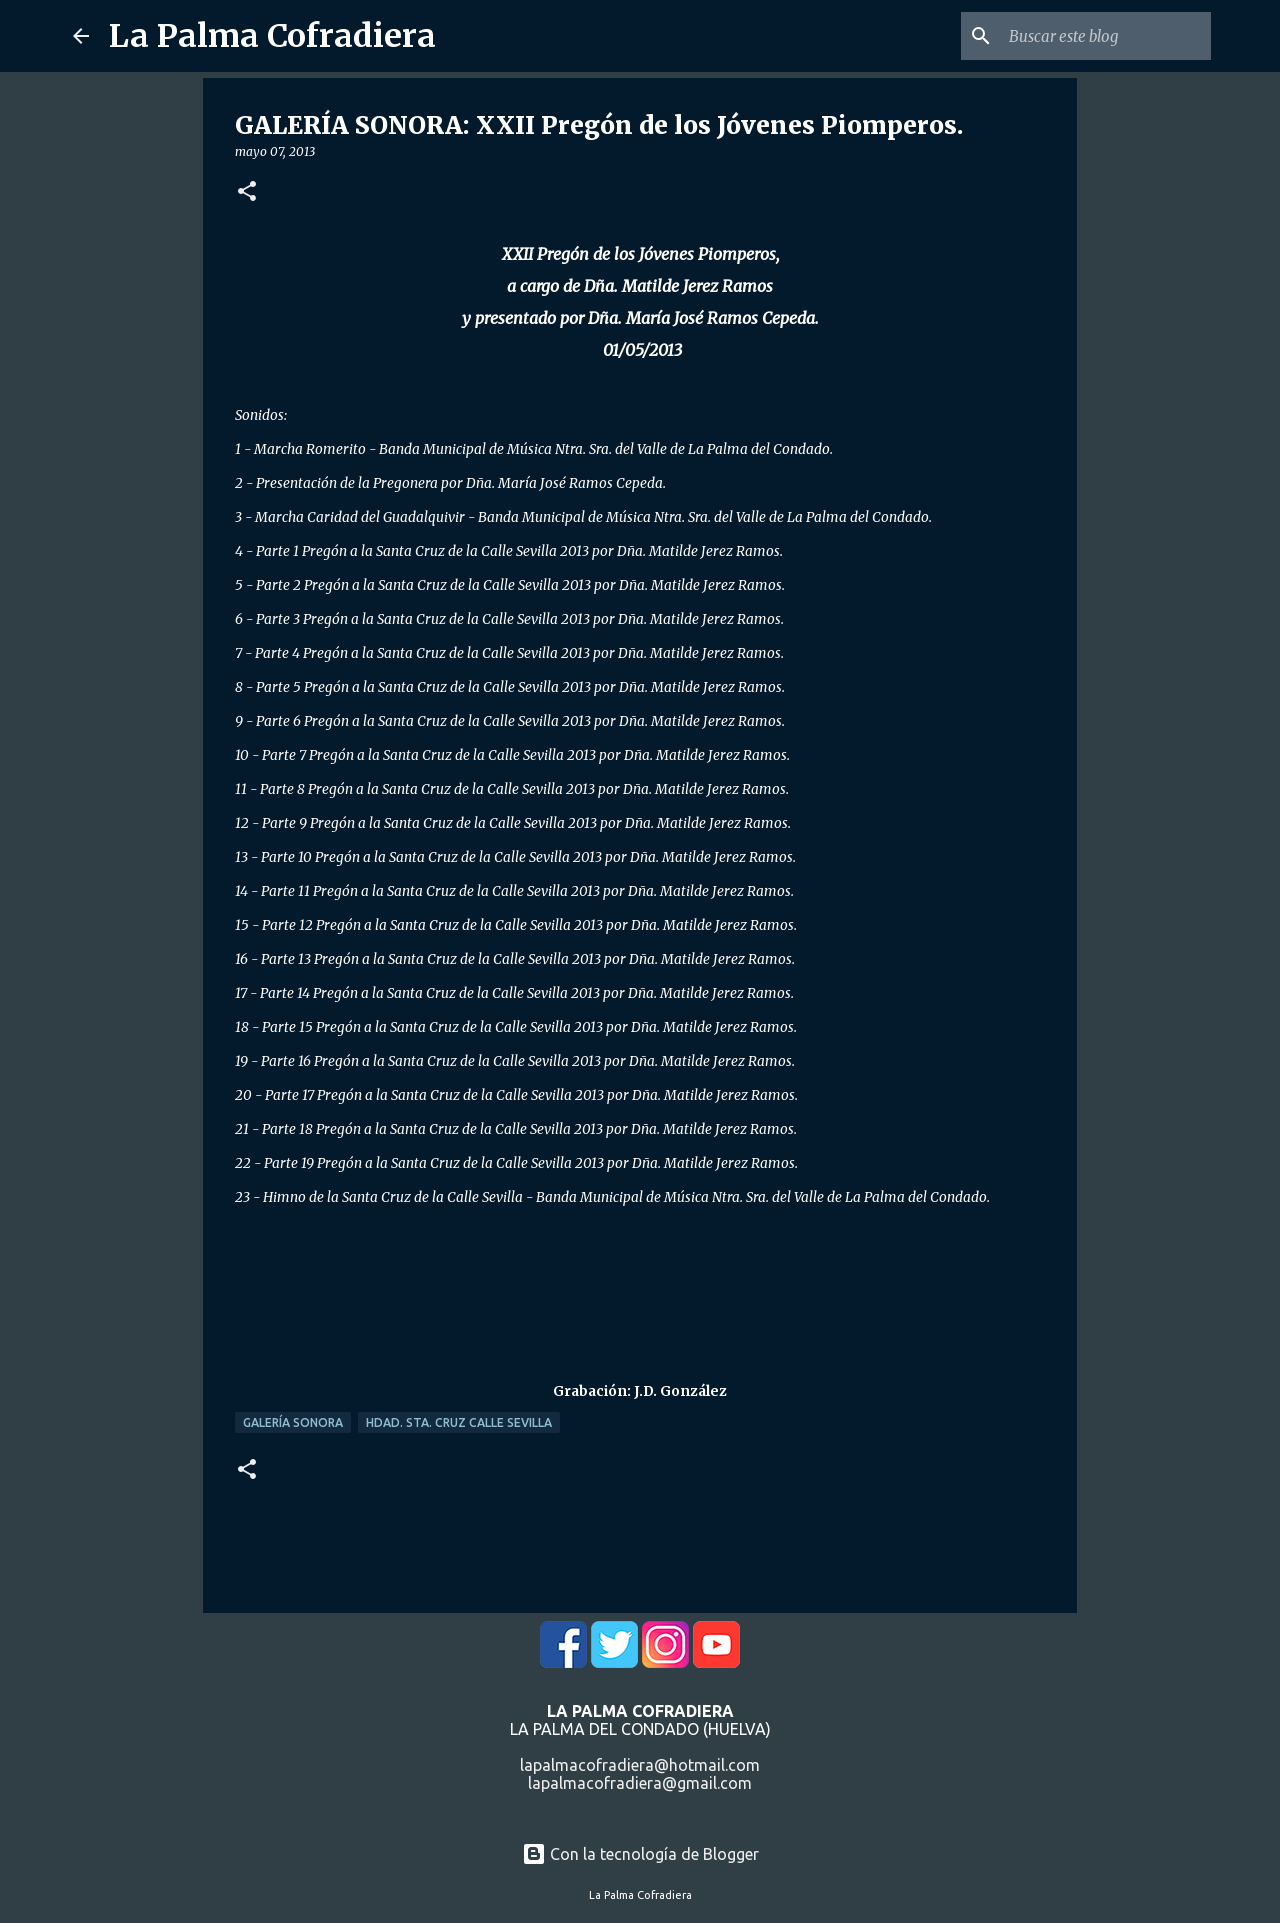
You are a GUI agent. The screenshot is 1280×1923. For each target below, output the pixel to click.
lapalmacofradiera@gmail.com (640, 1783)
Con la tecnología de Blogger (640, 1854)
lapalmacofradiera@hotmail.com (640, 1765)
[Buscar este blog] (1106, 36)
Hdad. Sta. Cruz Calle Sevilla (459, 1422)
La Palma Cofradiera (272, 36)
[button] (247, 192)
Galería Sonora (293, 1422)
